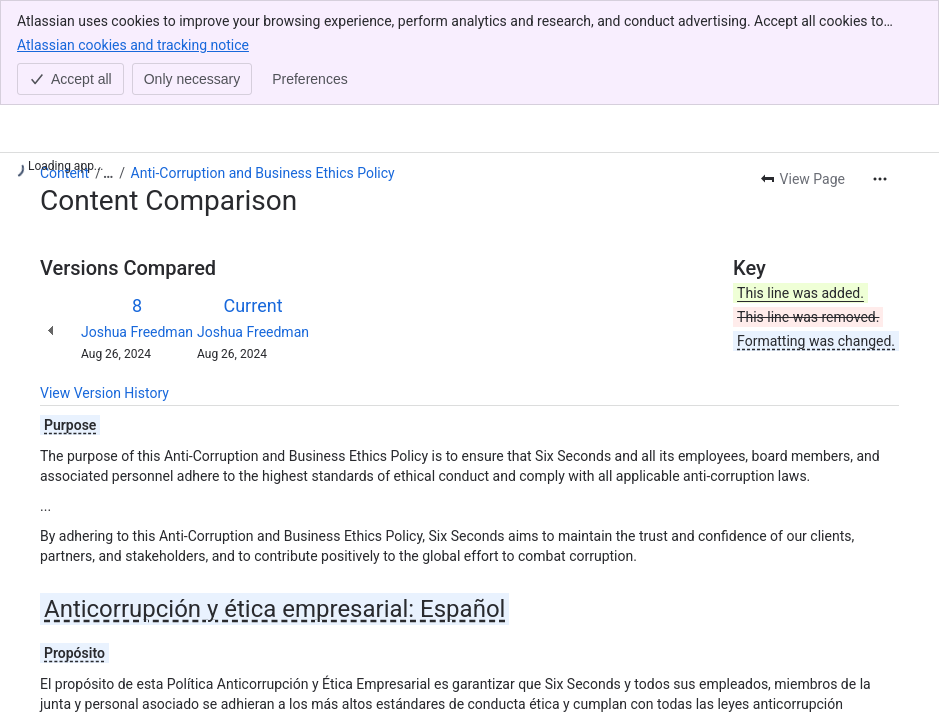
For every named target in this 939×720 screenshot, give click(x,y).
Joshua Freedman (137, 332)
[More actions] (880, 179)
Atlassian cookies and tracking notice (133, 44)
